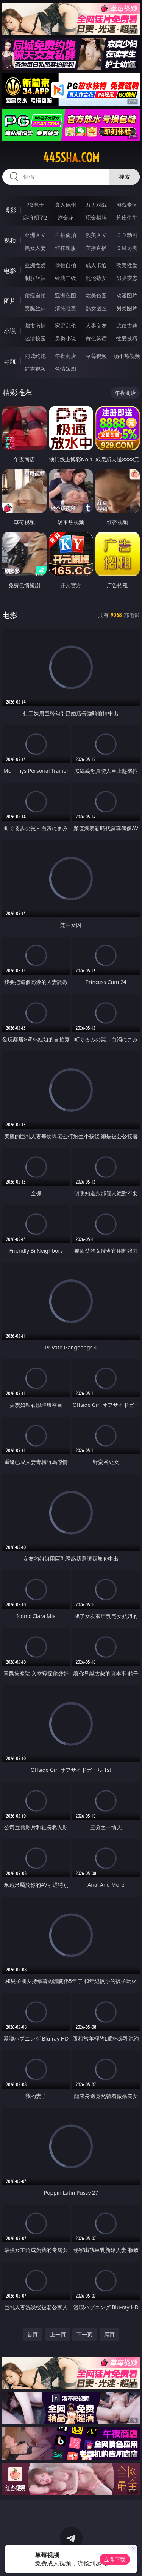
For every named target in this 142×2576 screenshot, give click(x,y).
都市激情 (35, 325)
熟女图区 (96, 308)
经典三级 (65, 278)
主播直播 (96, 247)
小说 (10, 331)
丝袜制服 (65, 247)
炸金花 (65, 217)
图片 (10, 301)
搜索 (124, 176)
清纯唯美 (65, 308)
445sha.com (71, 157)
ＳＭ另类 (126, 247)
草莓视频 (96, 355)
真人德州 (65, 204)
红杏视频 (35, 368)
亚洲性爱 (35, 265)
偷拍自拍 (65, 265)
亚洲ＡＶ (35, 234)
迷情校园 (35, 338)
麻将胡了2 (35, 217)
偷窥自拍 (35, 295)
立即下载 (114, 2559)
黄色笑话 (96, 338)
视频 (10, 240)
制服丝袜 (35, 278)
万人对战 (96, 204)
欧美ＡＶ (96, 234)
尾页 (109, 2334)
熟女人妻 (35, 247)
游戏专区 (126, 204)
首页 (32, 2334)
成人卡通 (96, 265)
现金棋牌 (96, 217)
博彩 (10, 210)
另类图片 (126, 308)
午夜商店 (65, 355)
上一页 (58, 2334)
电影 (10, 270)
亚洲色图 (65, 295)
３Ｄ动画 (126, 234)
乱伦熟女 (96, 278)
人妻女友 (96, 325)
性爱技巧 (126, 338)
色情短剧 (65, 368)
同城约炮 (35, 355)
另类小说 (65, 338)
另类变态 (126, 278)
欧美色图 (96, 295)
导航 (10, 361)
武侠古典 (126, 325)
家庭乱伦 (65, 325)
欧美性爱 (126, 265)
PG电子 (35, 204)
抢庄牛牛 (126, 217)
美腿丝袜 (35, 308)
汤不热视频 (127, 355)
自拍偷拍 (65, 234)
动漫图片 (126, 295)
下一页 (84, 2334)
